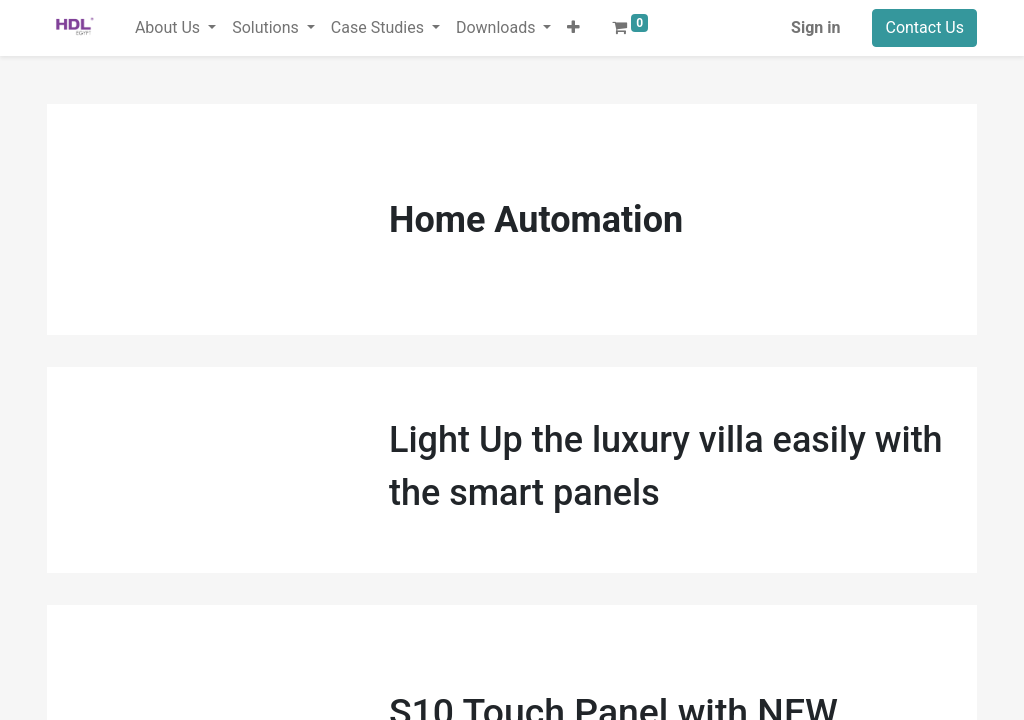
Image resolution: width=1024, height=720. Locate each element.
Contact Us (924, 27)
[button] (573, 28)
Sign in (815, 27)
